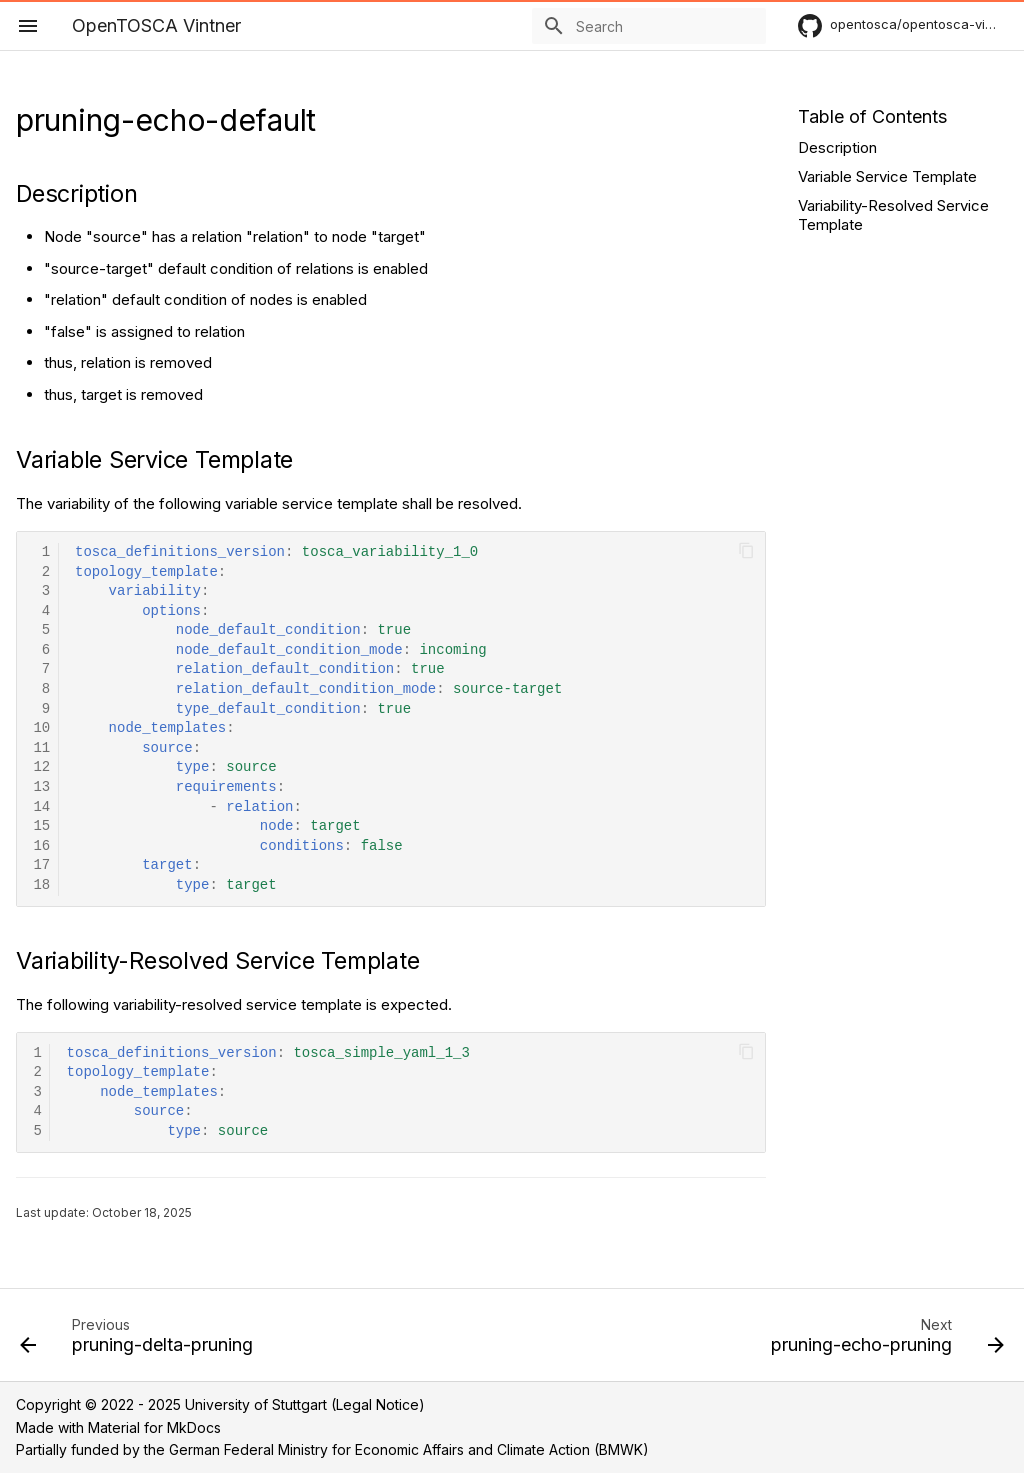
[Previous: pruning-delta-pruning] (141, 1341)
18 (41, 885)
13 (41, 787)
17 (41, 865)
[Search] (649, 26)
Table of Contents (872, 116)
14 (41, 807)
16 (41, 846)
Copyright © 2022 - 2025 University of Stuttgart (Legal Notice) (220, 1404)
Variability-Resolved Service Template (893, 215)
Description (837, 147)
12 (41, 767)
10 (41, 728)
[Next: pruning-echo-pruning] (883, 1341)
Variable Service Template (887, 176)
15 (41, 826)
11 (41, 748)
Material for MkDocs (154, 1427)
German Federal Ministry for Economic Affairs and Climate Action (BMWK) (409, 1449)
